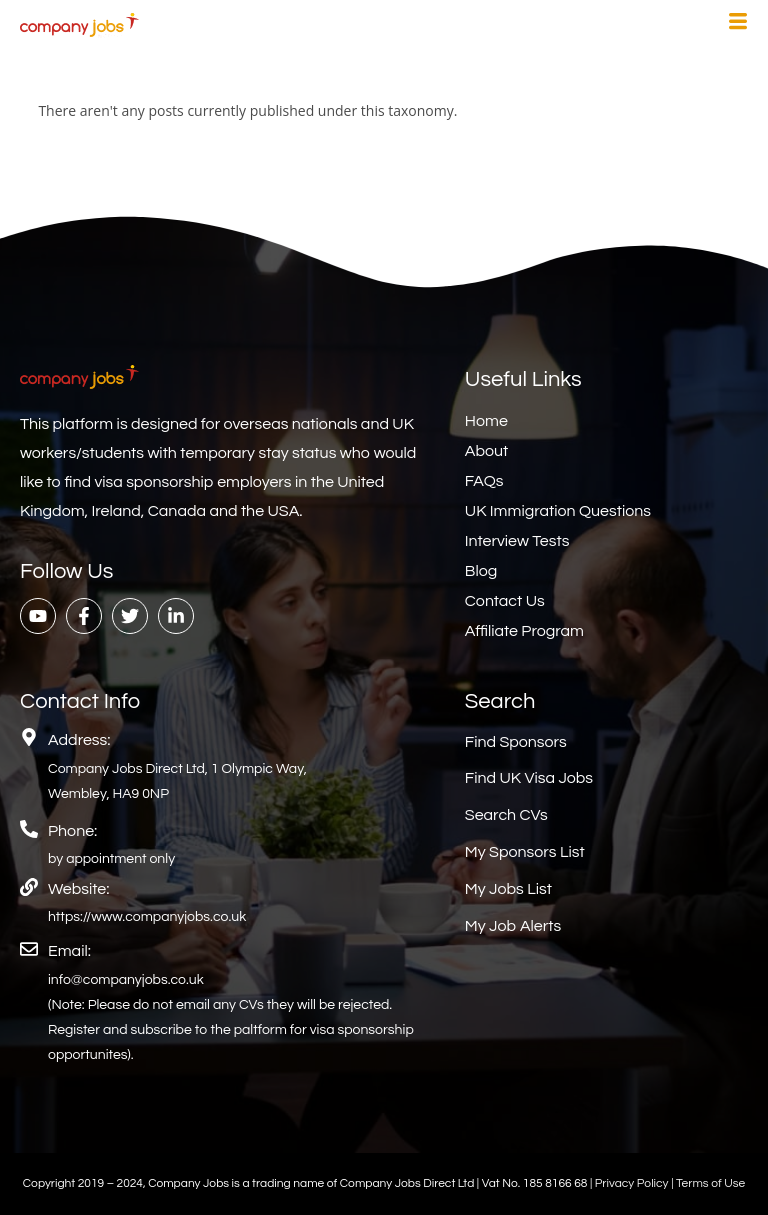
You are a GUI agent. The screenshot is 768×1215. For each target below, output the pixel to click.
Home (486, 421)
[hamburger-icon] (738, 24)
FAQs (484, 481)
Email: (69, 951)
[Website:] (29, 887)
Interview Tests (517, 541)
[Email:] (29, 949)
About (486, 451)
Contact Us (505, 601)
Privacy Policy (633, 1183)
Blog (481, 571)
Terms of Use (710, 1183)
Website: (78, 889)
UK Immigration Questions (558, 511)
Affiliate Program (524, 631)
